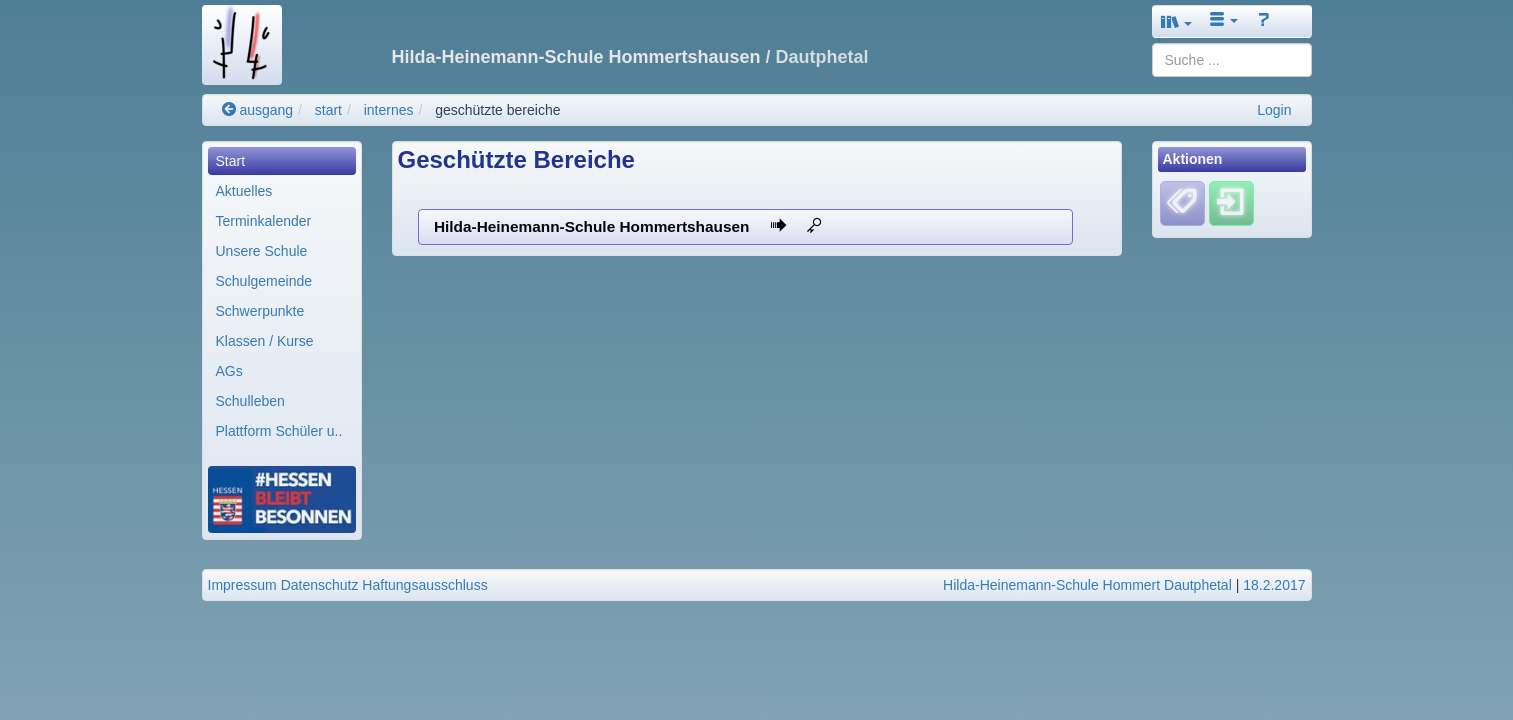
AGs (229, 371)
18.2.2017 (1274, 585)
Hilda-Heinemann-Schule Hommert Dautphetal (1087, 585)
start (328, 110)
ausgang (258, 110)
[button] (1177, 21)
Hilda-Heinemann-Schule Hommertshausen (628, 226)
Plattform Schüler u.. (279, 431)
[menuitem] (282, 161)
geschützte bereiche (497, 110)
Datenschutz (320, 585)
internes (389, 110)
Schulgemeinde (264, 281)
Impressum (242, 585)
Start (231, 161)
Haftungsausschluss (424, 585)
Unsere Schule (262, 251)
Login (1274, 110)
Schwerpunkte (260, 311)
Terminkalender (264, 221)
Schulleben (250, 401)
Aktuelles (244, 191)
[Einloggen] (1231, 203)
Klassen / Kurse (265, 341)
